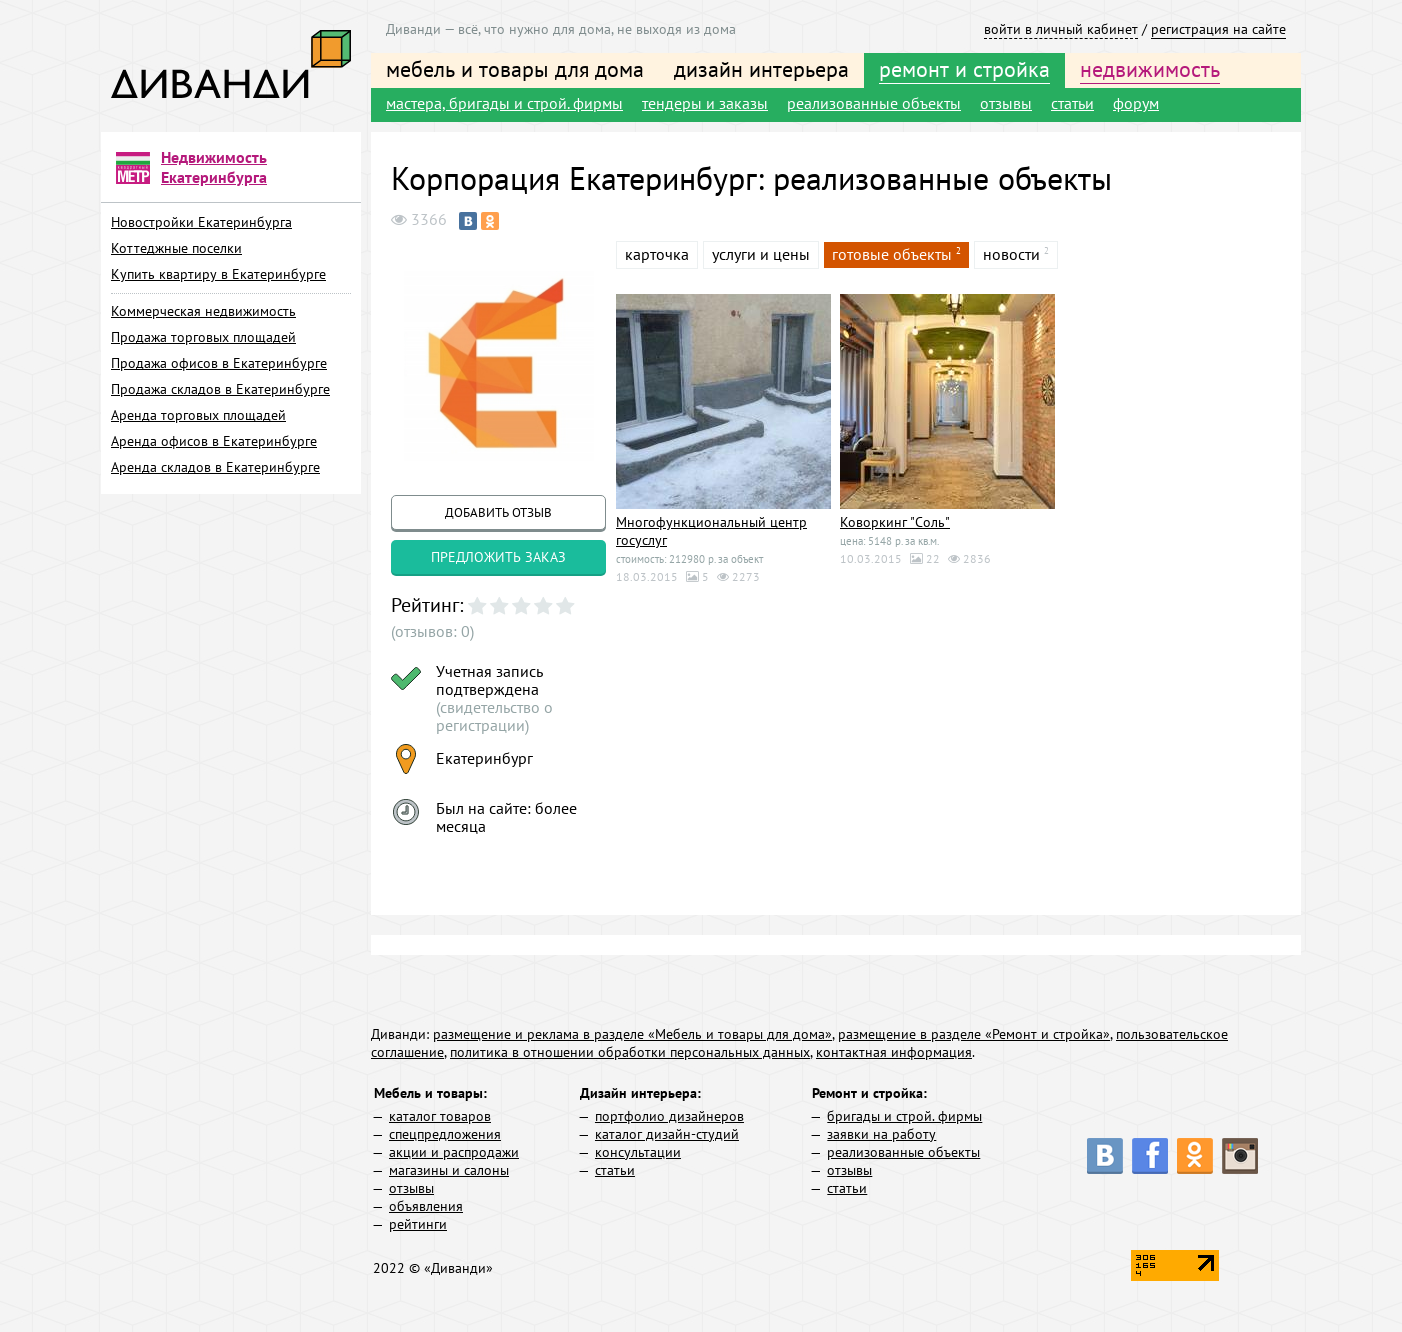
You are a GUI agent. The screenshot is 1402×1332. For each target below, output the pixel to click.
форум (1136, 103)
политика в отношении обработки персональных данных (630, 1052)
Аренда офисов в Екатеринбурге (214, 441)
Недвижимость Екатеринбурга (214, 167)
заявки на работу (881, 1134)
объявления (426, 1206)
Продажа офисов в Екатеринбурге (219, 363)
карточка (657, 254)
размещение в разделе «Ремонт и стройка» (974, 1034)
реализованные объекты (874, 103)
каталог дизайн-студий (667, 1134)
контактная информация (894, 1052)
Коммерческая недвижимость (203, 311)
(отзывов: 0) (432, 631)
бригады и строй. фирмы (904, 1116)
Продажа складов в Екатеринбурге (220, 389)
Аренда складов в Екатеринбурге (215, 467)
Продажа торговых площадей (203, 337)
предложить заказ (498, 557)
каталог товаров (440, 1116)
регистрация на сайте (1218, 29)
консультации (638, 1152)
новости (1011, 254)
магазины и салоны (449, 1170)
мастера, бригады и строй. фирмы (504, 103)
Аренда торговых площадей (198, 415)
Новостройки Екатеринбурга (201, 222)
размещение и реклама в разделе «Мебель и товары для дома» (632, 1034)
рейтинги (418, 1224)
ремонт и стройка (964, 69)
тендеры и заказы (705, 103)
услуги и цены (761, 254)
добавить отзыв (498, 512)
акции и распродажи (454, 1152)
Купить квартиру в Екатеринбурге (218, 274)
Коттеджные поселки (176, 248)
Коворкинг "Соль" (895, 522)
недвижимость (1150, 69)
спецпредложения (445, 1134)
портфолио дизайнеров (669, 1116)
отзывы (1006, 103)
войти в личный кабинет (1061, 29)
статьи (1072, 103)
